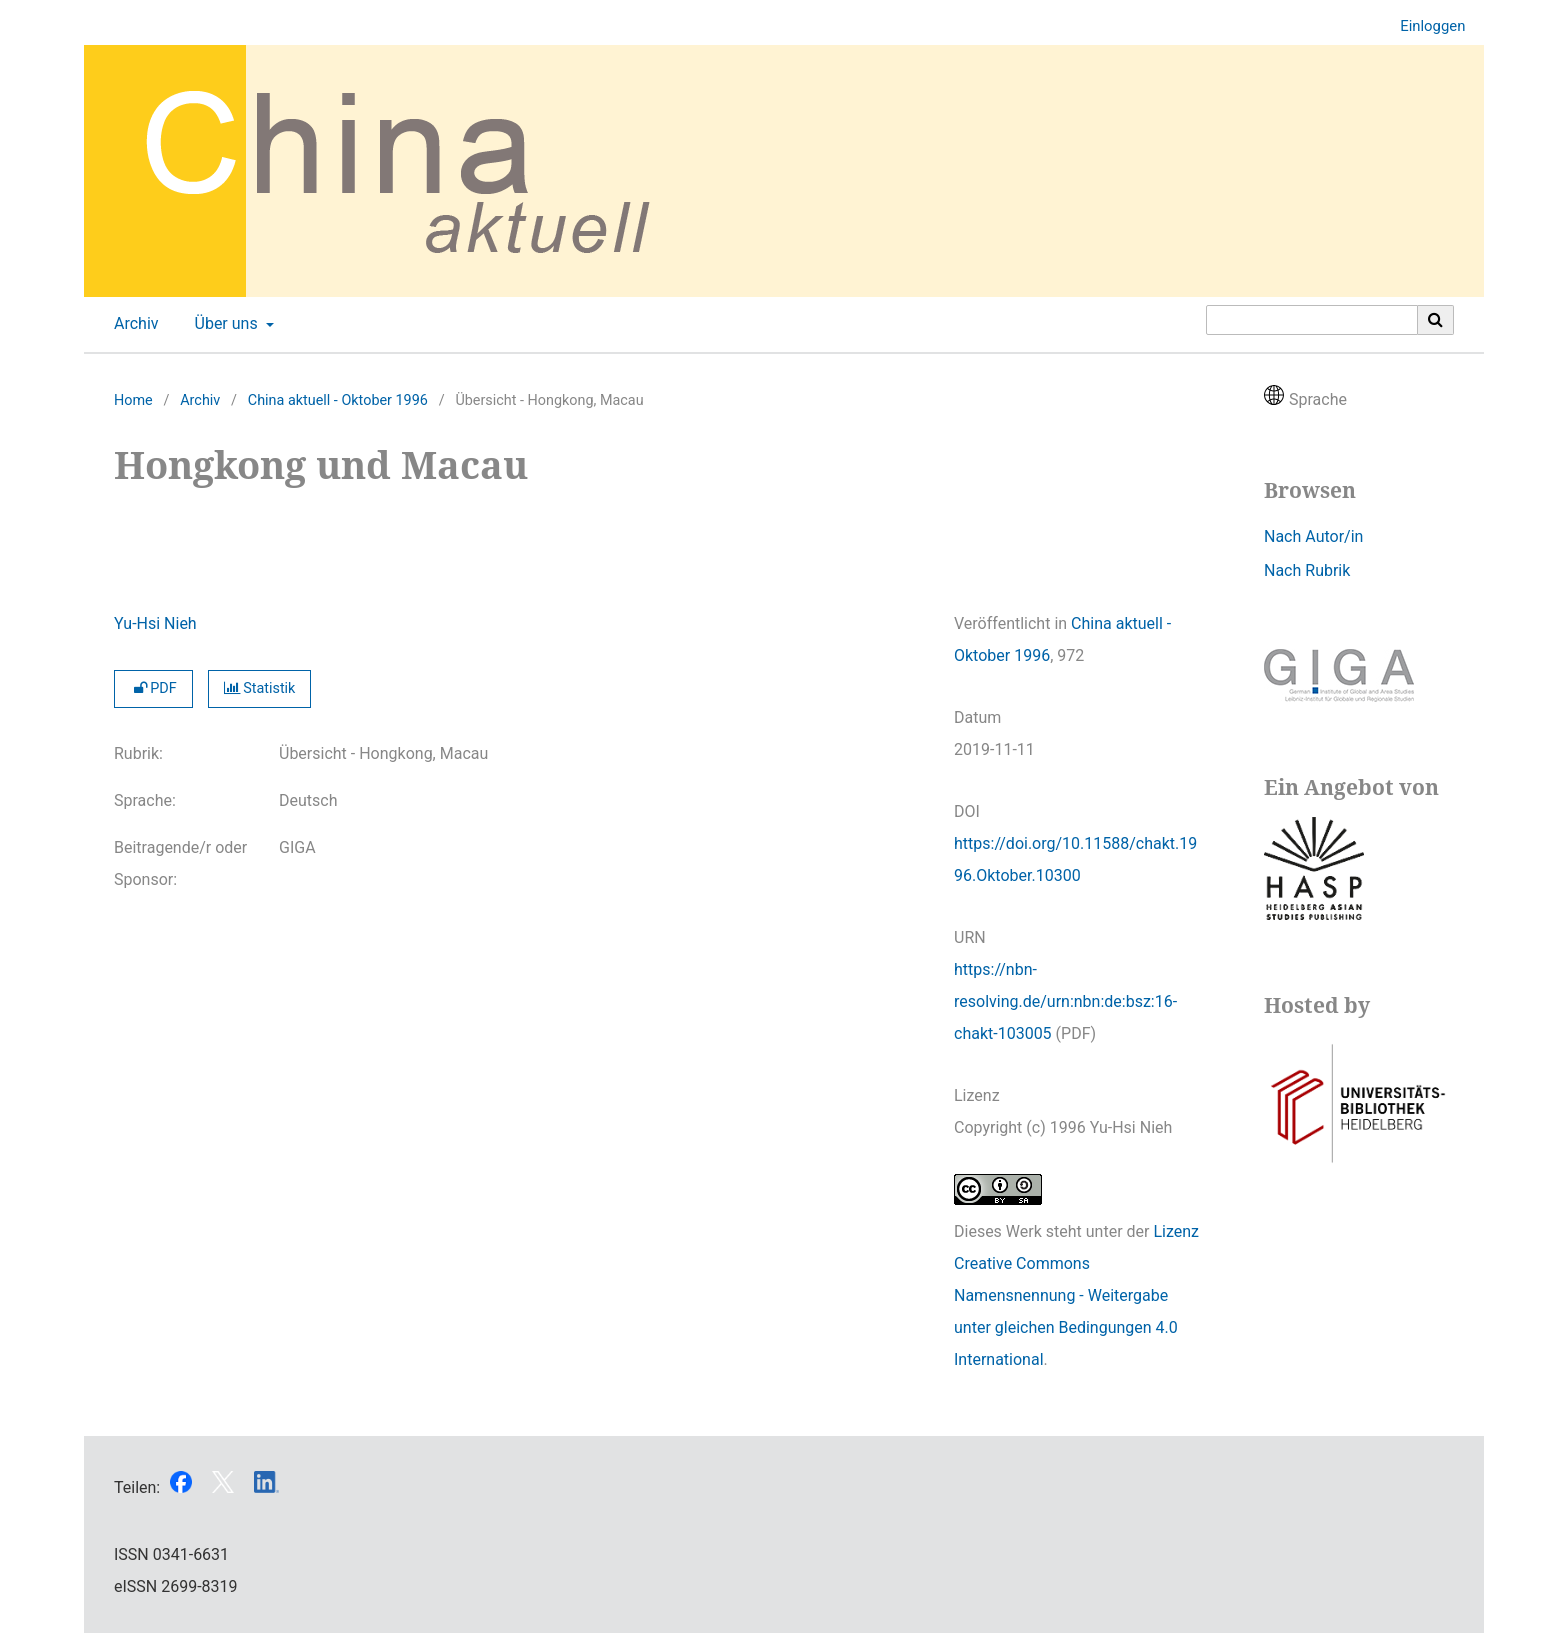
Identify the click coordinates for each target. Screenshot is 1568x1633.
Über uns (224, 324)
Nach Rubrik (1307, 570)
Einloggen (1425, 26)
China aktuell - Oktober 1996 (338, 400)
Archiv (132, 324)
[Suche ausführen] (1436, 320)
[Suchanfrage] (1312, 320)
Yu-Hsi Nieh (155, 623)
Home (133, 400)
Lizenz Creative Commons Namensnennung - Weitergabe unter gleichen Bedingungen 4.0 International (1076, 1295)
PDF (153, 688)
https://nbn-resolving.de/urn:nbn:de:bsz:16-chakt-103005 (1065, 1001)
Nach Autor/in (1313, 536)
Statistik (260, 688)
